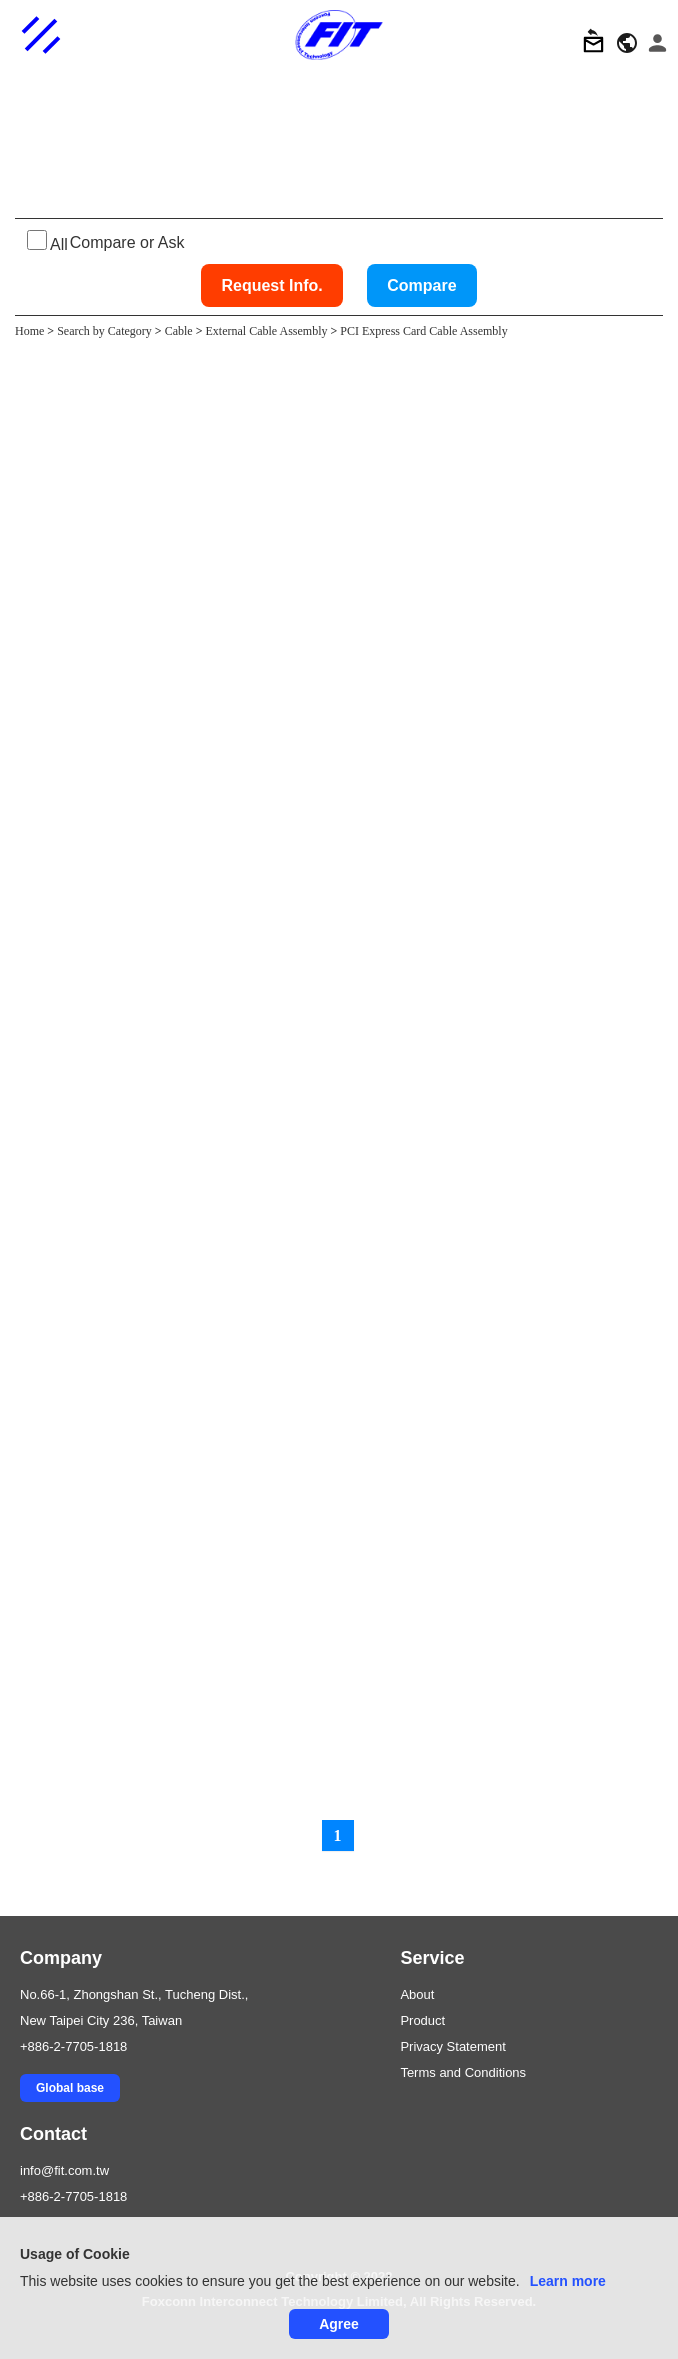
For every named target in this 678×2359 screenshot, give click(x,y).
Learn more (568, 2281)
